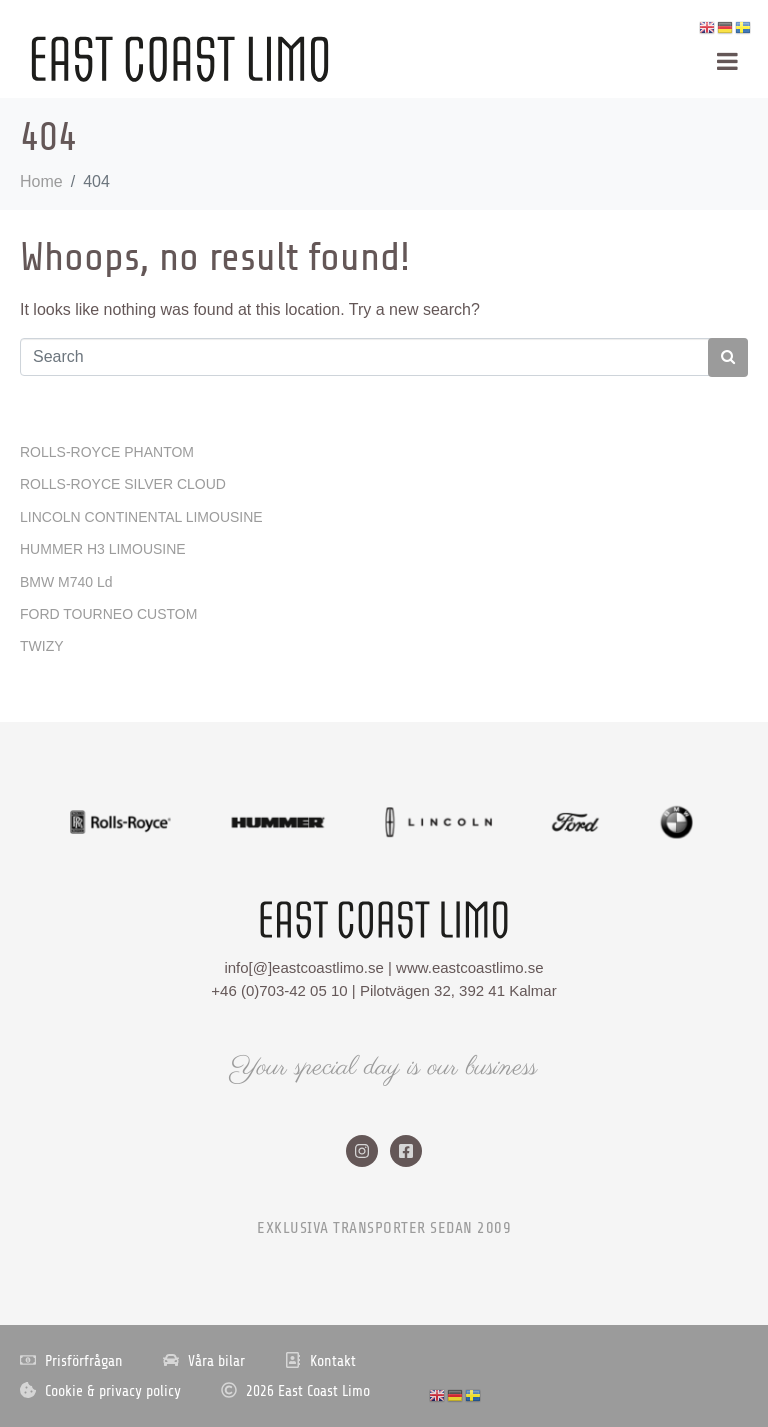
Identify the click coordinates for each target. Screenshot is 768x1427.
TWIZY (42, 646)
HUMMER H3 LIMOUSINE (103, 549)
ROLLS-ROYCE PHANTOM (107, 452)
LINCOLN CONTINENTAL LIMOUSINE (141, 517)
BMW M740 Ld (66, 582)
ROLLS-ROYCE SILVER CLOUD (123, 484)
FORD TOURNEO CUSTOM (108, 614)
